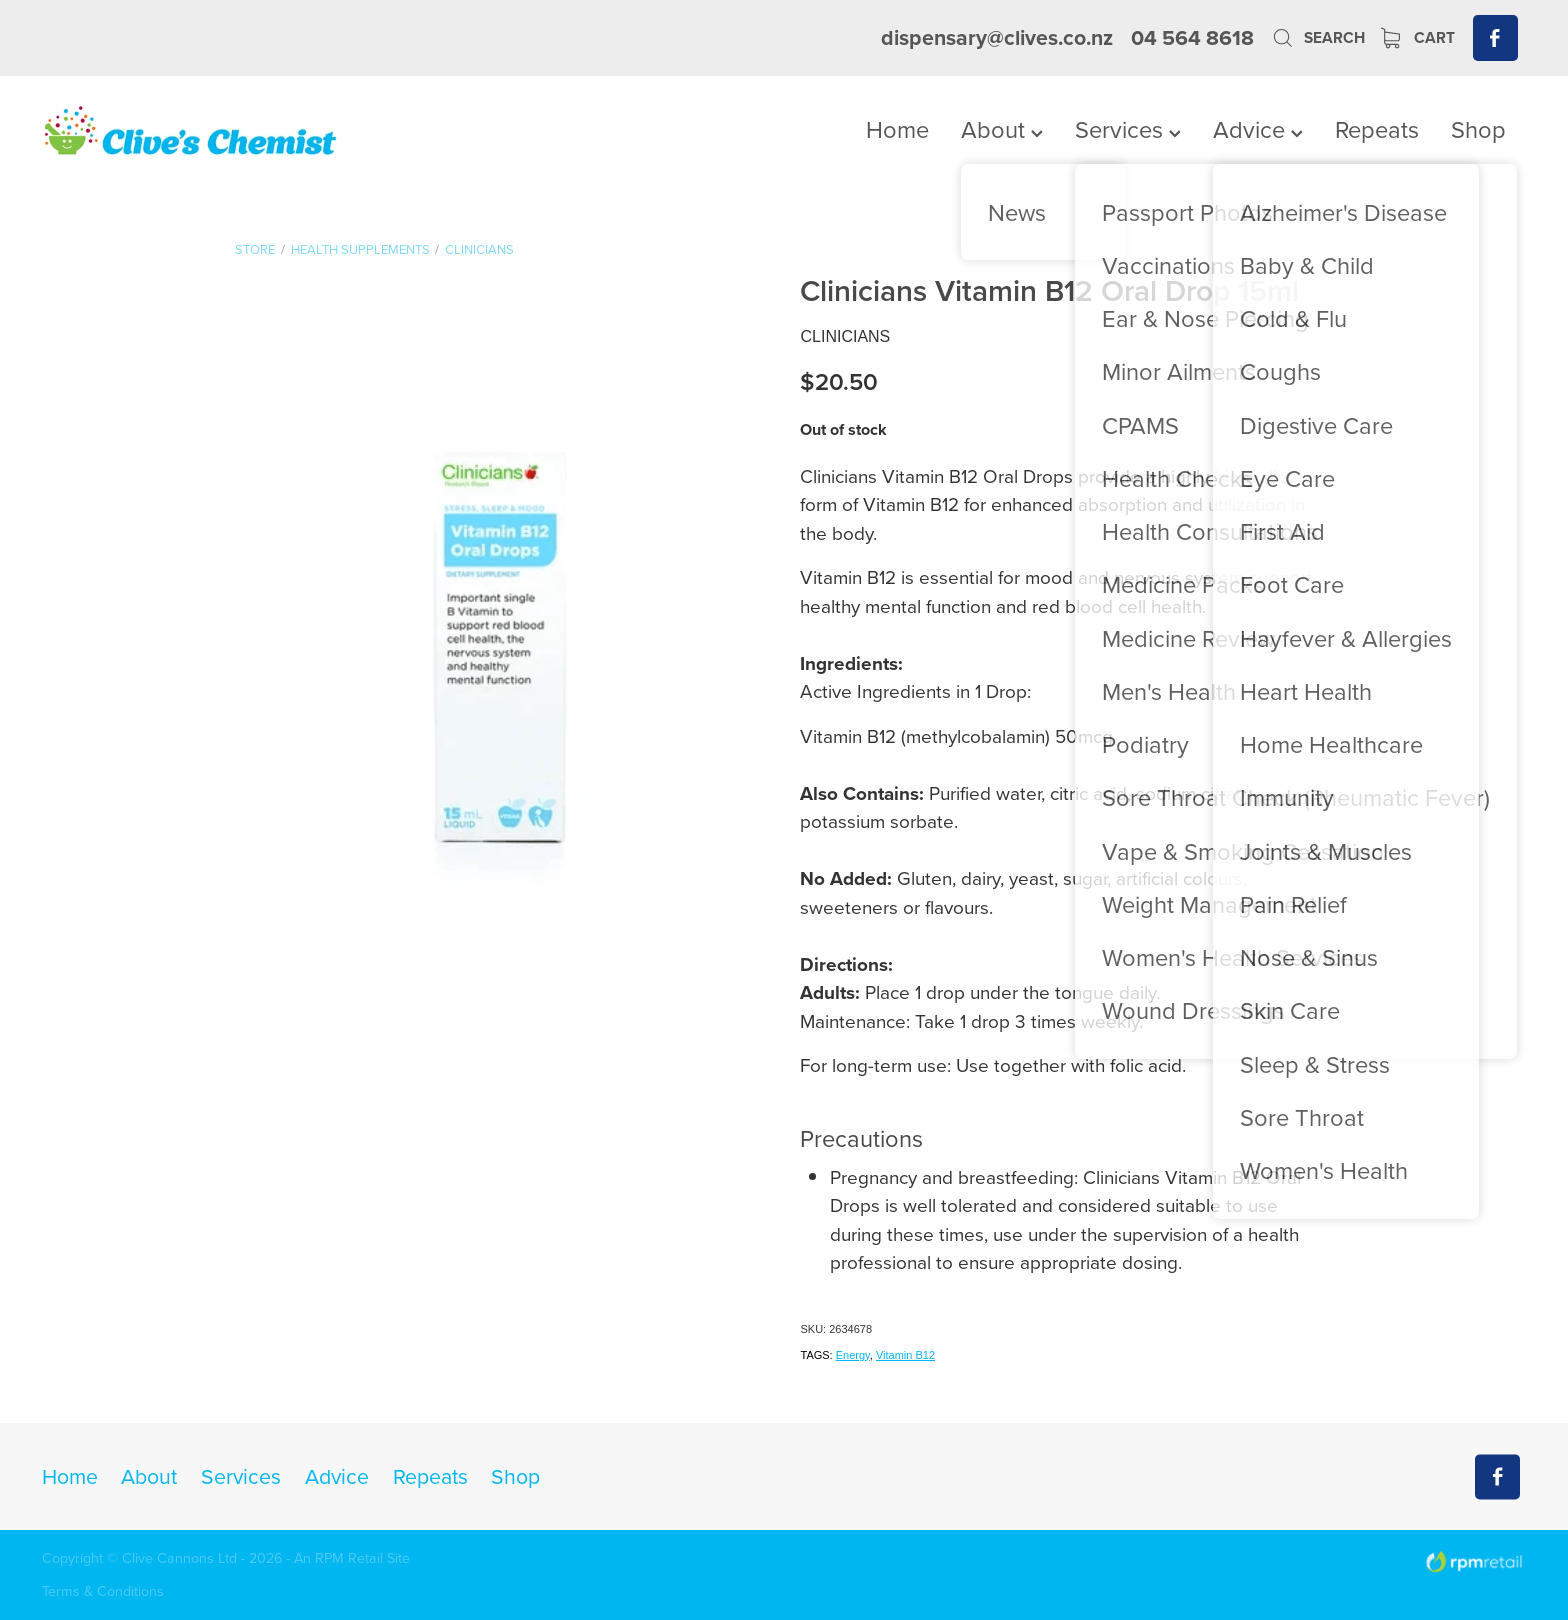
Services (1128, 129)
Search (1318, 37)
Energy (853, 1355)
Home (897, 129)
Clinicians (479, 249)
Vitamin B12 (905, 1355)
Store (255, 249)
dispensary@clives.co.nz (997, 37)
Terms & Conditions (103, 1591)
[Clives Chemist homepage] (190, 133)
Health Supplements (360, 249)
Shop (1478, 129)
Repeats (1377, 129)
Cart (1418, 37)
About (1002, 129)
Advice (1258, 129)
